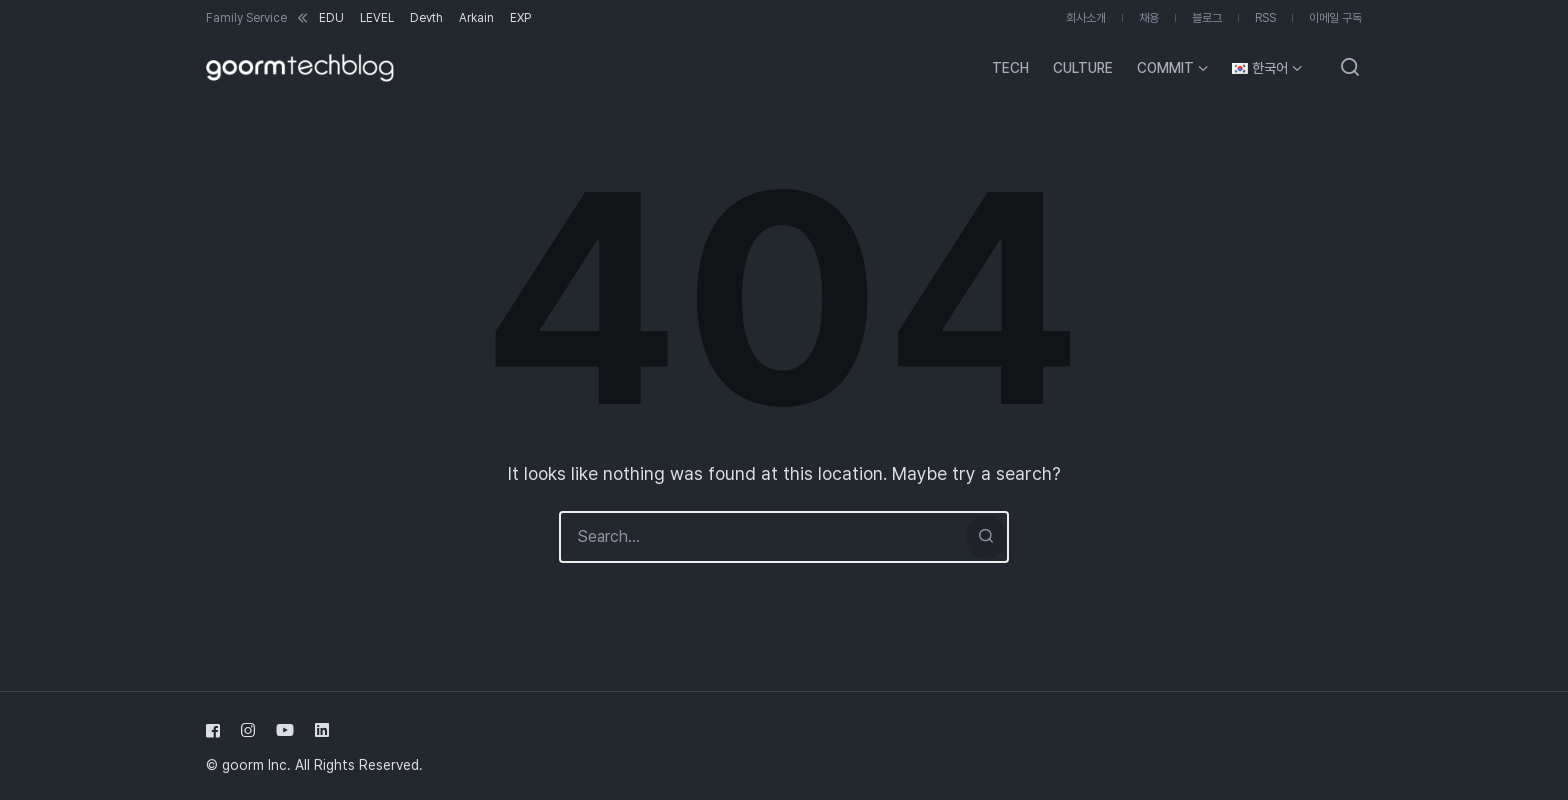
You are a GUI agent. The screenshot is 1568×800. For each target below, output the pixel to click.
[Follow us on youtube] (285, 730)
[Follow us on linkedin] (318, 730)
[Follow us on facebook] (217, 730)
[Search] (986, 537)
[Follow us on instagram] (248, 730)
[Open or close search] (1350, 68)
